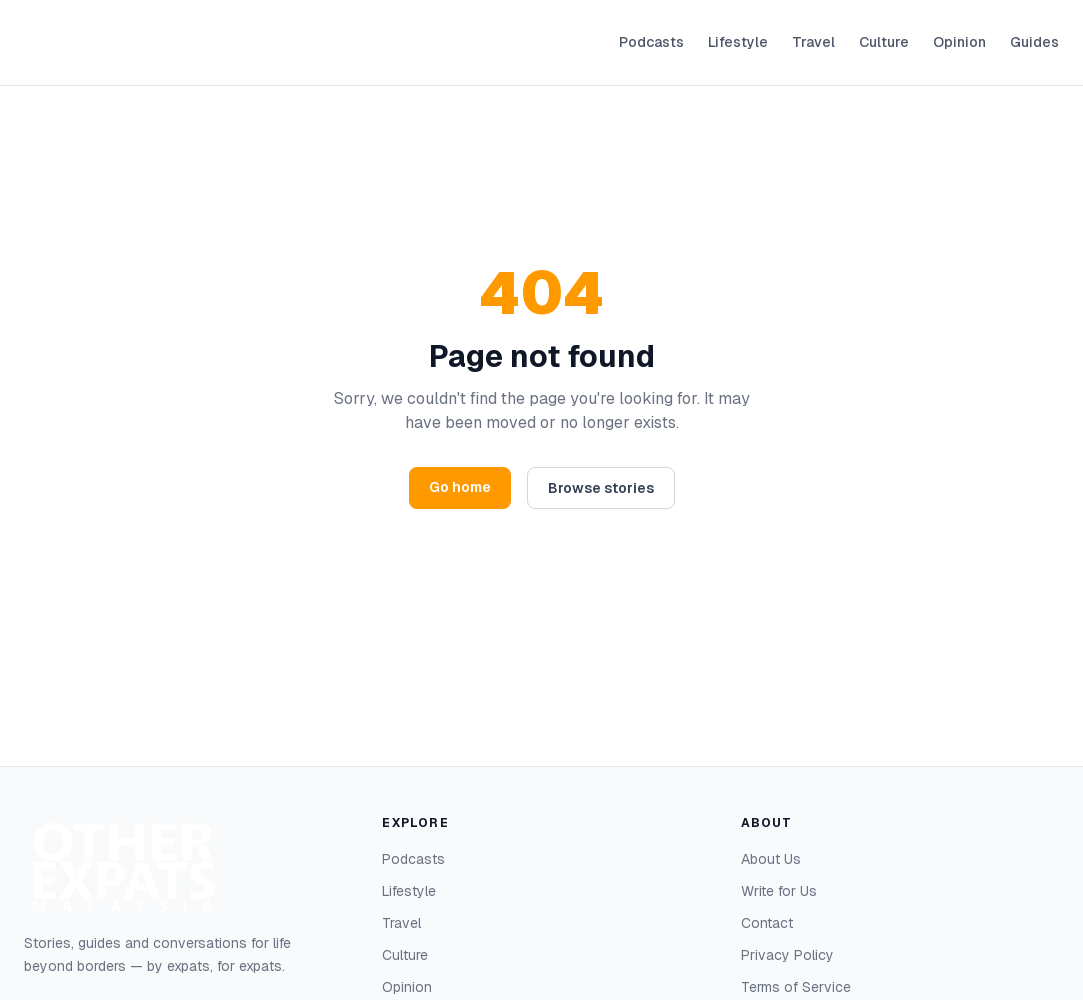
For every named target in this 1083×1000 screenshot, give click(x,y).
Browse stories (601, 488)
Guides (1034, 42)
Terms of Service (796, 987)
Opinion (959, 42)
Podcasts (651, 42)
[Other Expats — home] (74, 42)
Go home (460, 487)
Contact (767, 923)
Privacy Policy (787, 955)
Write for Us (779, 891)
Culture (884, 42)
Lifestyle (738, 42)
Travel (813, 42)
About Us (771, 859)
